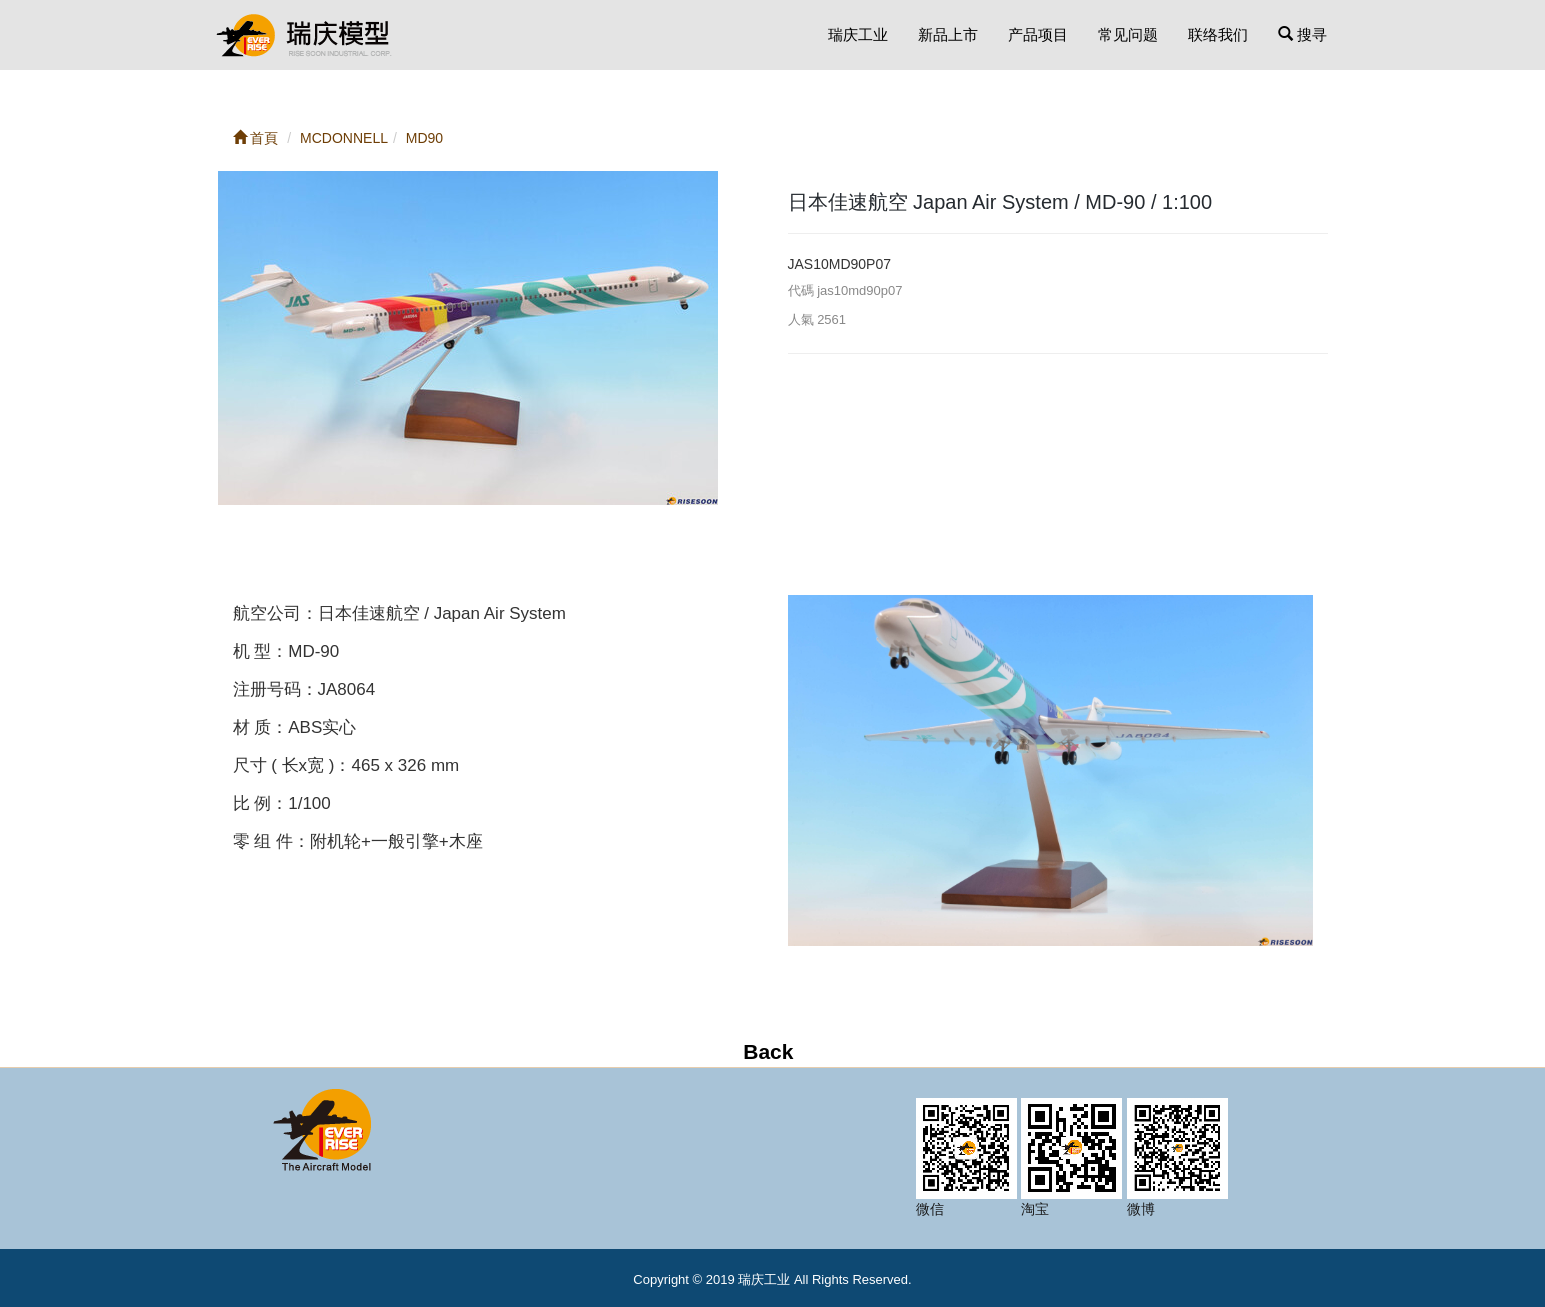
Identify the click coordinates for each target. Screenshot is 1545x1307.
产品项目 (1038, 34)
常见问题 (1128, 34)
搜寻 (1302, 34)
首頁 (256, 138)
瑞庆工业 (858, 34)
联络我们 (1218, 34)
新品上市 (948, 34)
